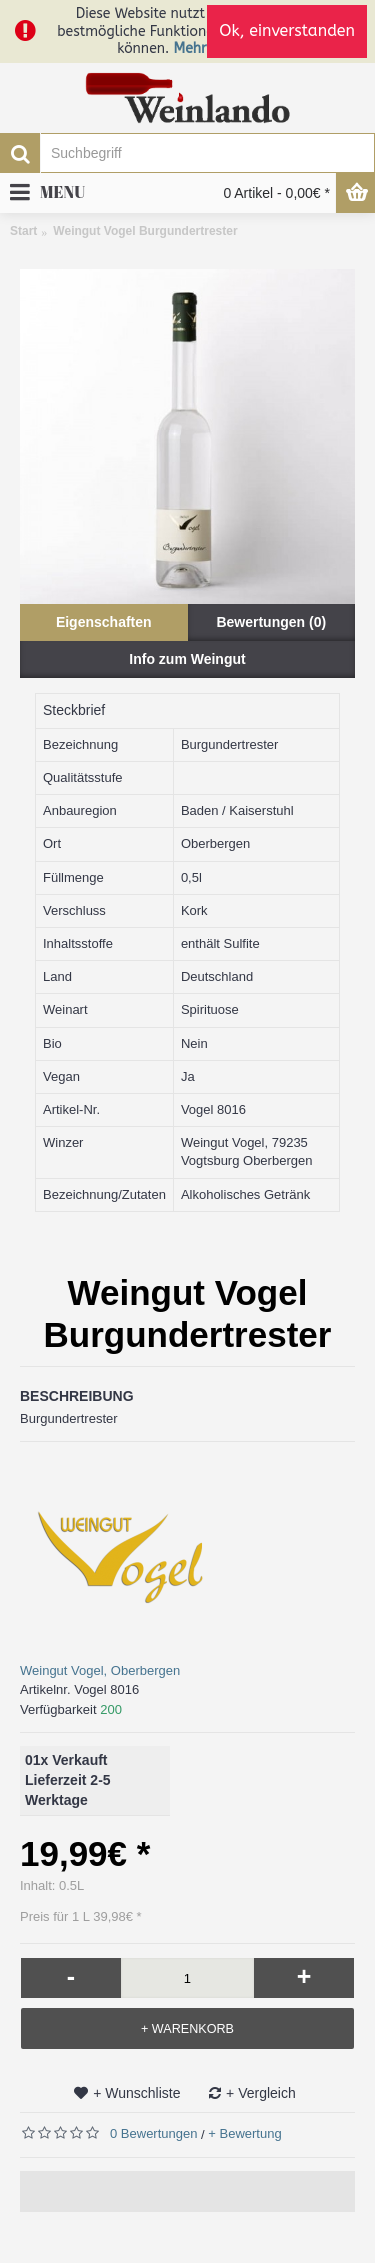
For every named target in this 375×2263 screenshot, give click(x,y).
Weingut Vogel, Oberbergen (100, 1670)
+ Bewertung (244, 2133)
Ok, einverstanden (287, 30)
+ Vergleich (261, 2093)
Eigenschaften (104, 622)
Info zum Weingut (187, 659)
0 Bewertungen (153, 2133)
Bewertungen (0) (271, 622)
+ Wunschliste (136, 2093)
